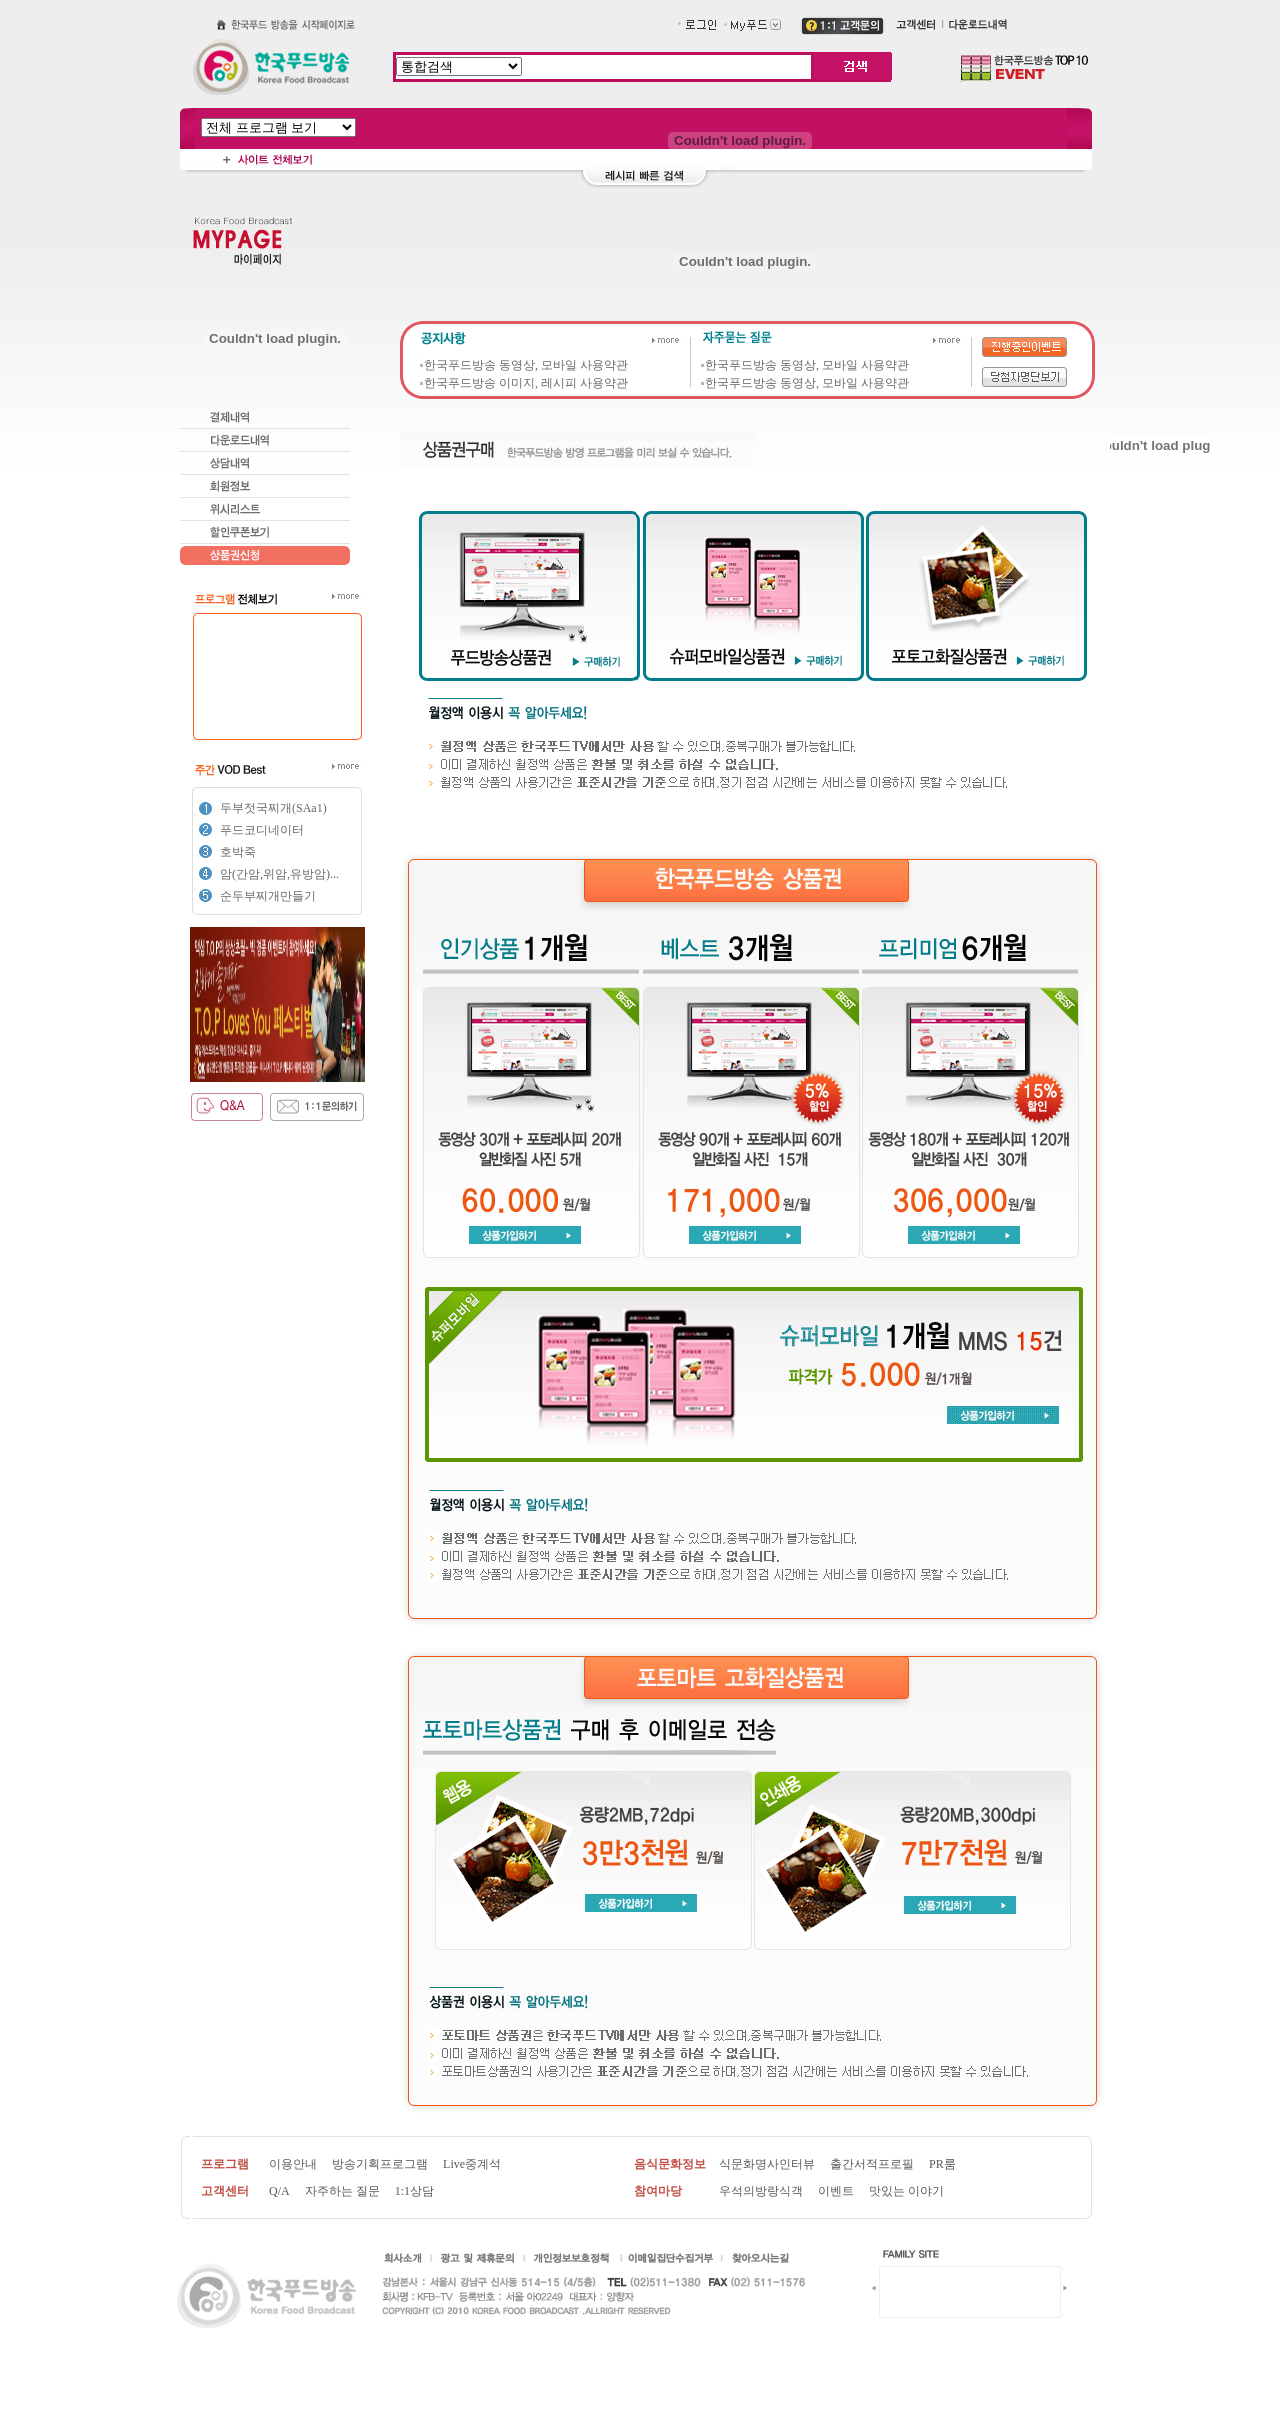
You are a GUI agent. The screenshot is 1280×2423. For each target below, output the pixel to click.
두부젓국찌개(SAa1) (273, 808)
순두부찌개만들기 (268, 896)
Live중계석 (472, 2164)
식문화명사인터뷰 (767, 2164)
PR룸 (942, 2164)
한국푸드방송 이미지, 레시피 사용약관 (526, 383)
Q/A (279, 2191)
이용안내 (293, 2164)
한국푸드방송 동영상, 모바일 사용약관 (526, 365)
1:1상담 (414, 2191)
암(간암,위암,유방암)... (279, 874)
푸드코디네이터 (262, 830)
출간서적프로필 (872, 2164)
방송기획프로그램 (380, 2164)
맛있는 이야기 (906, 2191)
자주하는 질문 (342, 2191)
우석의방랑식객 (761, 2191)
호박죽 (238, 852)
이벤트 (836, 2191)
